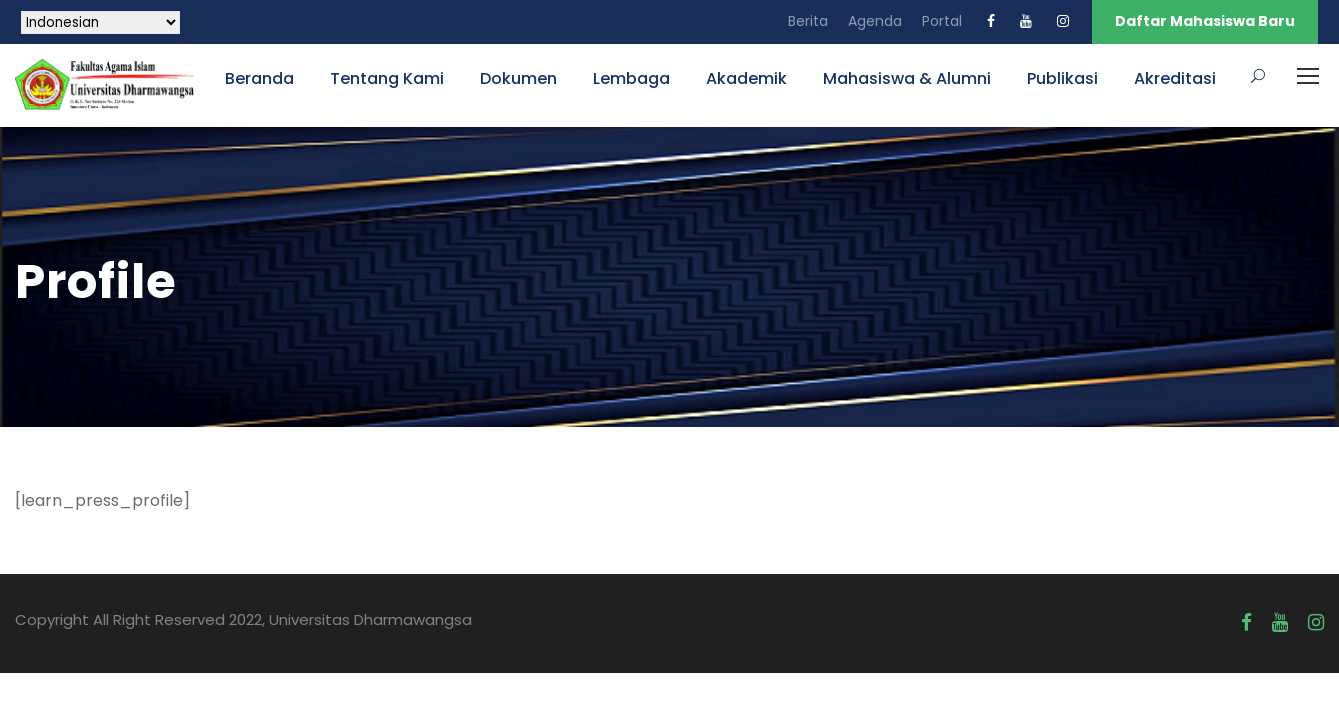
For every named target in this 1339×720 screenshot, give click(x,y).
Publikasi (1062, 78)
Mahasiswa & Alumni (907, 78)
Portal (942, 21)
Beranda (259, 78)
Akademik (746, 78)
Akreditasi (1175, 78)
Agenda (875, 21)
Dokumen (518, 78)
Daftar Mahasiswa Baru (1205, 21)
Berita (808, 21)
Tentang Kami (387, 78)
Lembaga (631, 78)
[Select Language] (100, 22)
